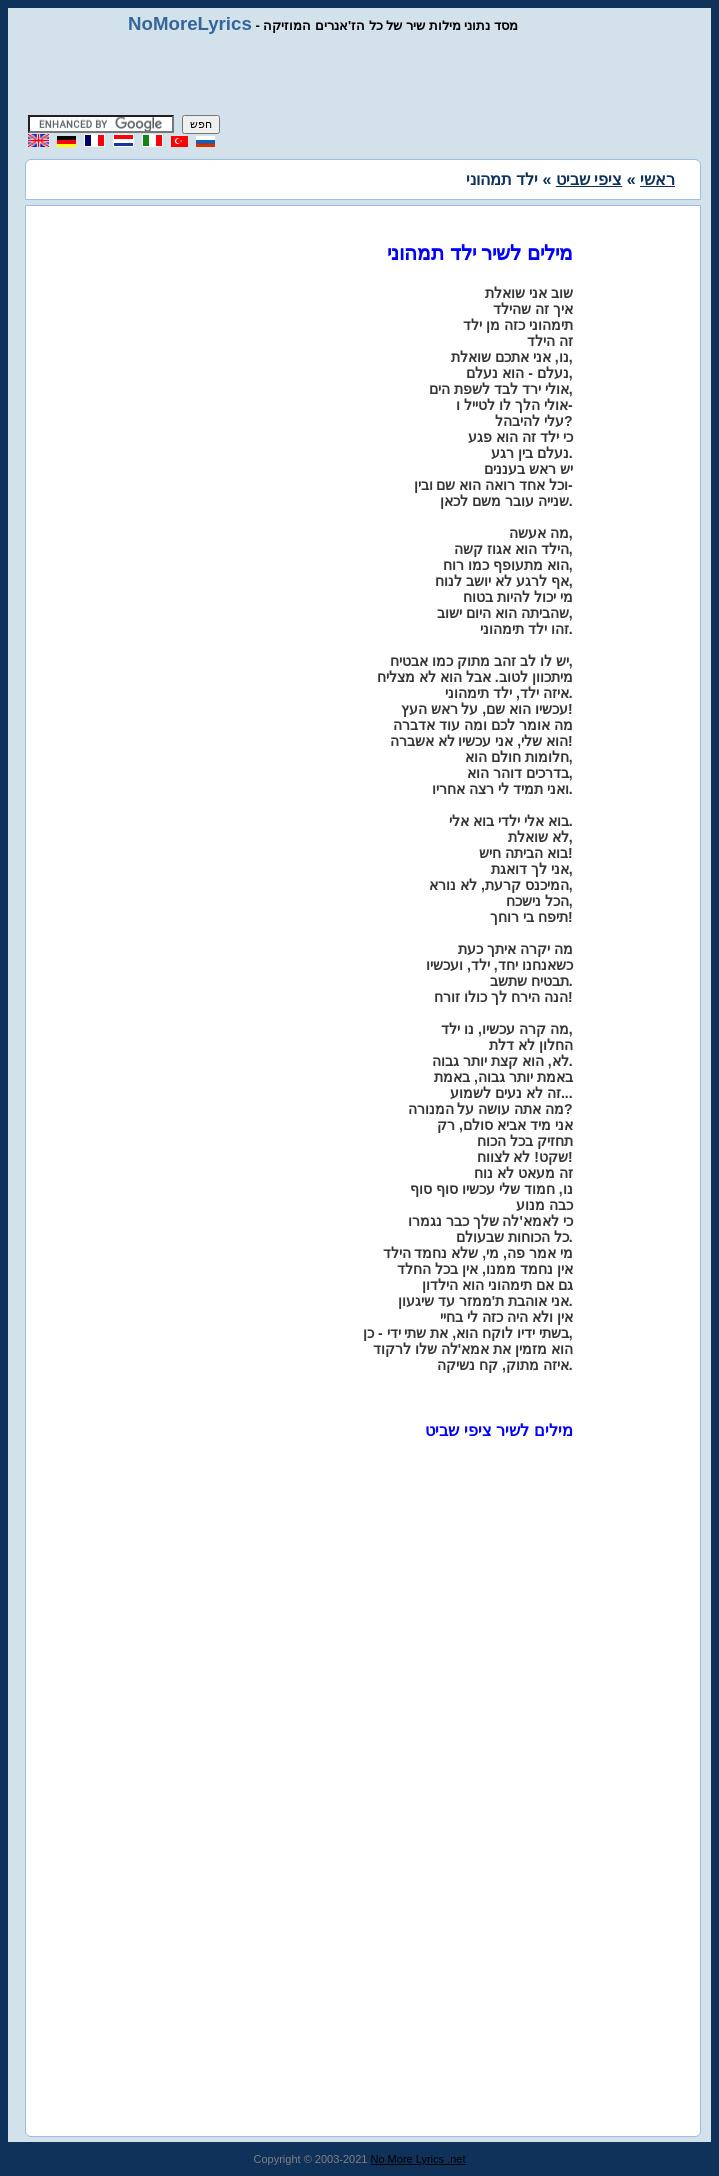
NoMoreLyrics (190, 23)
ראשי (657, 179)
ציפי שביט (589, 179)
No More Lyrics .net (418, 2159)
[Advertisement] (360, 75)
